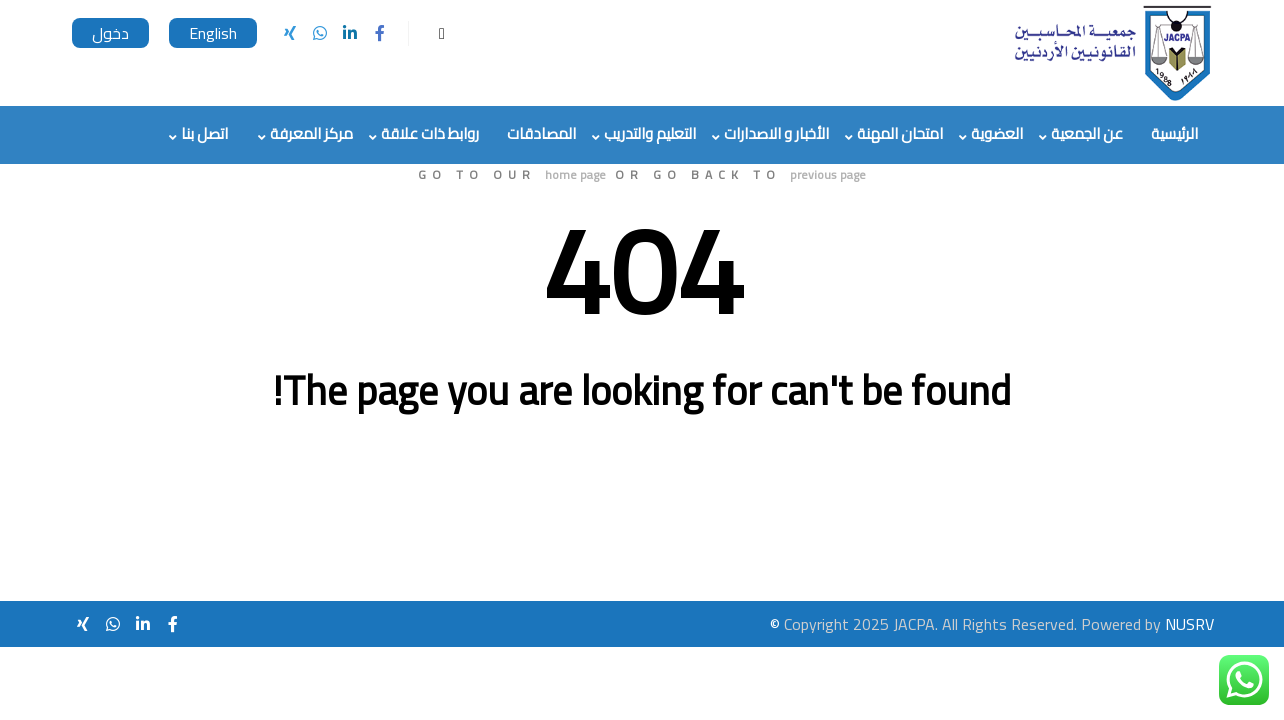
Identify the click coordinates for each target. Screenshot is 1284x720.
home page (575, 174)
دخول (110, 33)
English (213, 33)
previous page (828, 174)
